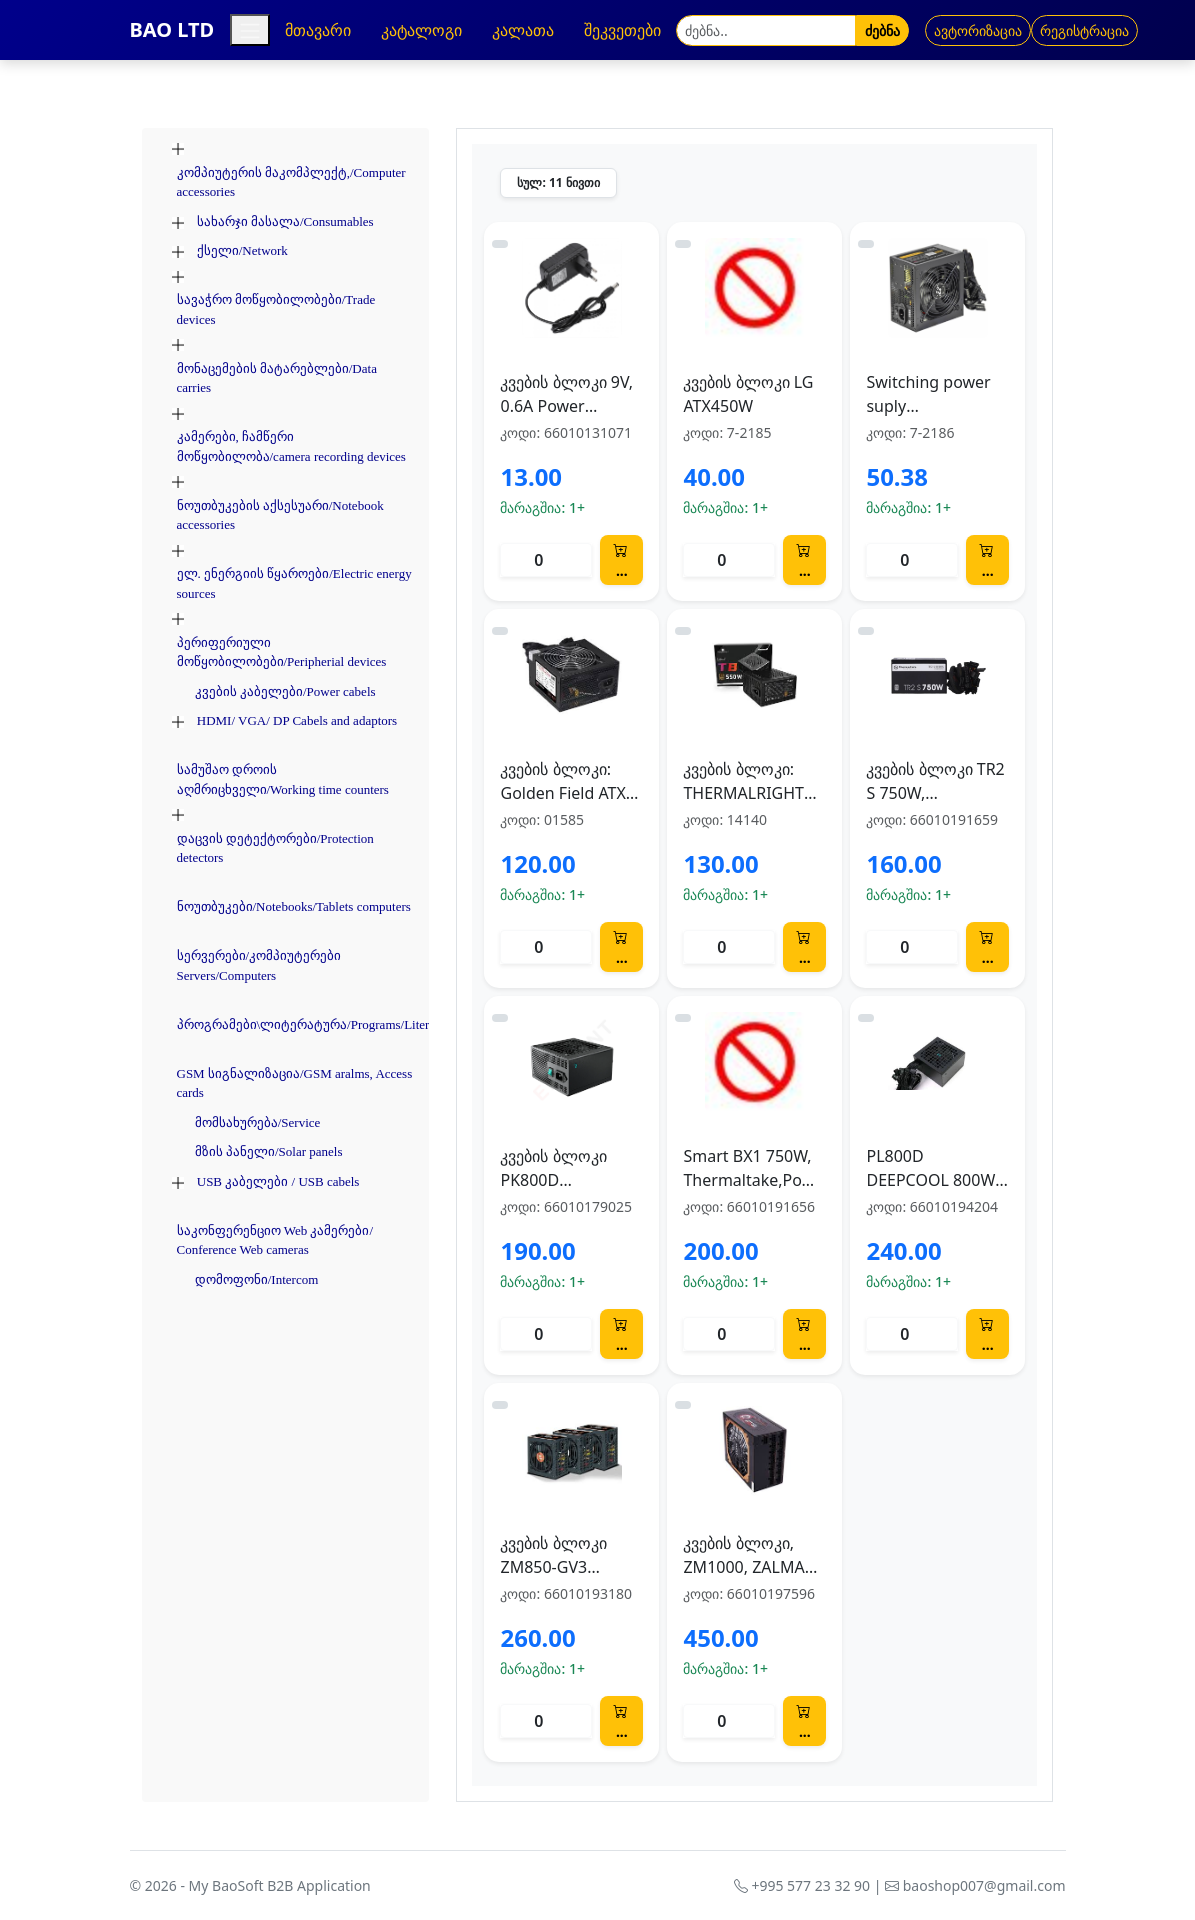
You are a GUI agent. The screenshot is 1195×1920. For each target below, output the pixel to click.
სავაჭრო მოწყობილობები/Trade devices (276, 309)
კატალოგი (421, 30)
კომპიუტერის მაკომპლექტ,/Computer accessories (291, 182)
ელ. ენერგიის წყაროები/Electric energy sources (294, 583)
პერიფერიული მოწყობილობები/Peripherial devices (282, 652)
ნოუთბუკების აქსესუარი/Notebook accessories (280, 515)
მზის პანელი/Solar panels (269, 1151)
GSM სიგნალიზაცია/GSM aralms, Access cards (295, 1083)
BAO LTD (172, 29)
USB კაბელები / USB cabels (278, 1181)
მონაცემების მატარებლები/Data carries (277, 378)
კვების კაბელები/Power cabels (285, 691)
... (620, 560)
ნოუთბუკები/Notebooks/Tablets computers (294, 906)
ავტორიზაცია (978, 30)
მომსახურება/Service (258, 1122)
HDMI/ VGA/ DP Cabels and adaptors (297, 720)
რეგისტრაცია (1084, 30)
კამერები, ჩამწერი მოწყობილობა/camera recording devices (291, 446)
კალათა (523, 30)
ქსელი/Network (242, 250)
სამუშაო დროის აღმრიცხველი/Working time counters (283, 779)
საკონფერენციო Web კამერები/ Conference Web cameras (275, 1240)
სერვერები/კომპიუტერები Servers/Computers (259, 965)
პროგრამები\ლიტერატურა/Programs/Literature (316, 1024)
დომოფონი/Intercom (257, 1279)
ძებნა (882, 30)
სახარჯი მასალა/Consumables (285, 221)
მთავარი (318, 30)
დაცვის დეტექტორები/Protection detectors (275, 848)
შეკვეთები (622, 30)
